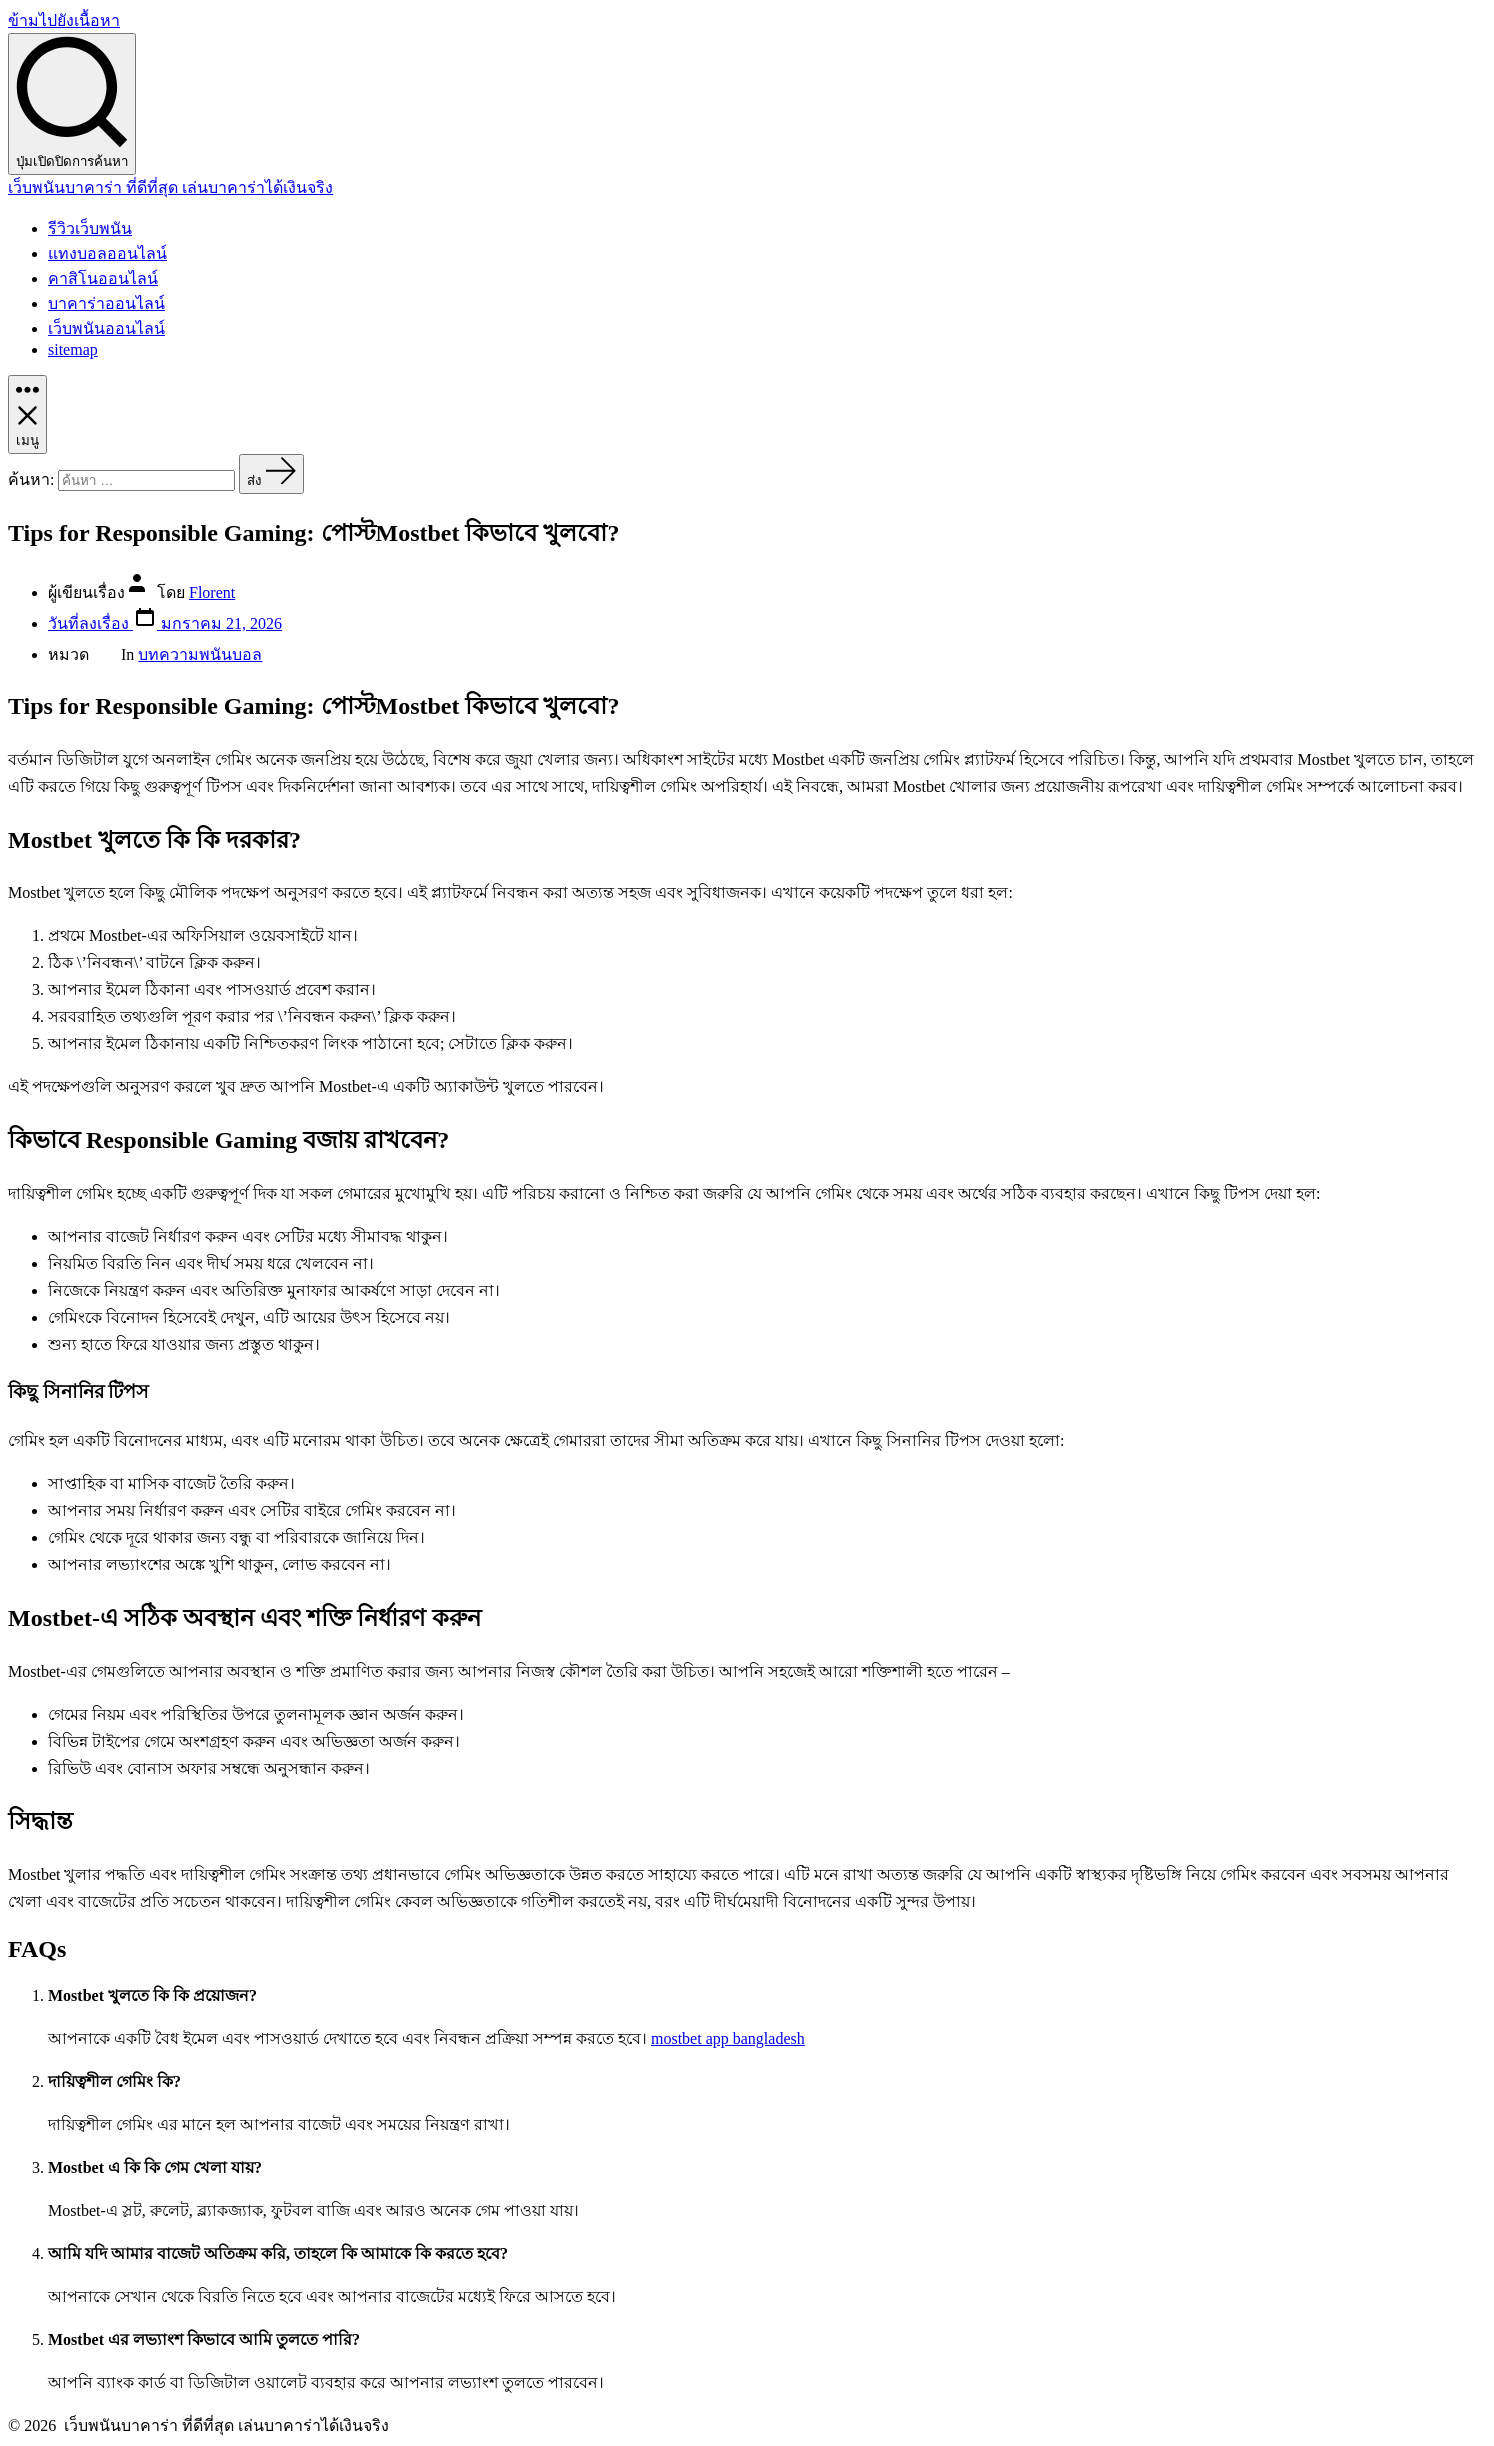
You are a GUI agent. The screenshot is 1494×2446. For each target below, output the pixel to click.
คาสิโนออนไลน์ (103, 278)
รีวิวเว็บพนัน (90, 228)
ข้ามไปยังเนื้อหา (64, 20)
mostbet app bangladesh (728, 2038)
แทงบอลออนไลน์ (107, 253)
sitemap (73, 349)
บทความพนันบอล (200, 654)
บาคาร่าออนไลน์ (106, 303)
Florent (212, 592)
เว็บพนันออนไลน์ (106, 328)
